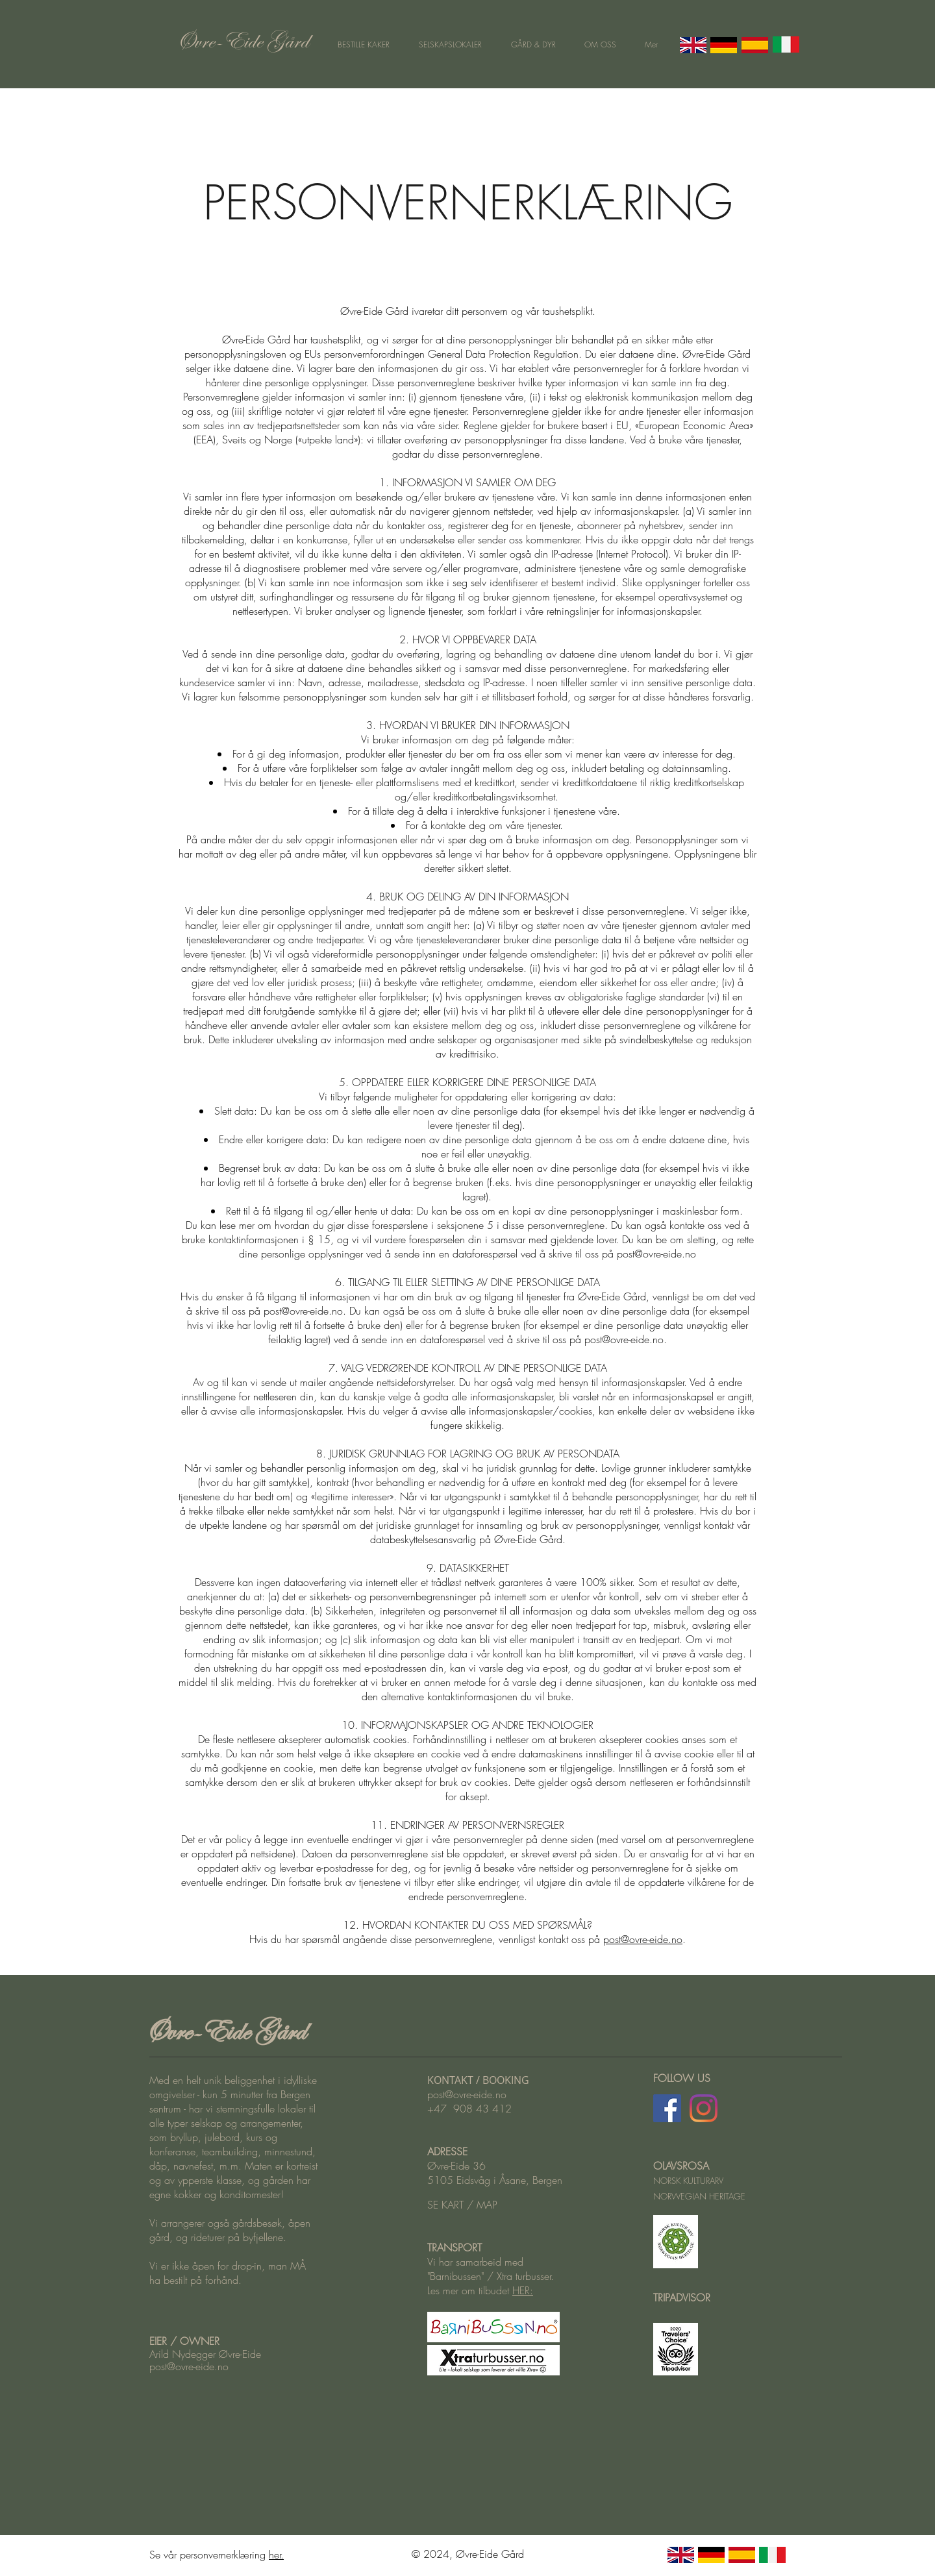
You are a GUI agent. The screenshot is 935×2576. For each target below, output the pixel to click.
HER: (522, 2290)
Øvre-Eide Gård (224, 2031)
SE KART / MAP (462, 2205)
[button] (450, 45)
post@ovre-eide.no (656, 1253)
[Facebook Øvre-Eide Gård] (667, 2108)
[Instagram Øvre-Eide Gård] (703, 2108)
